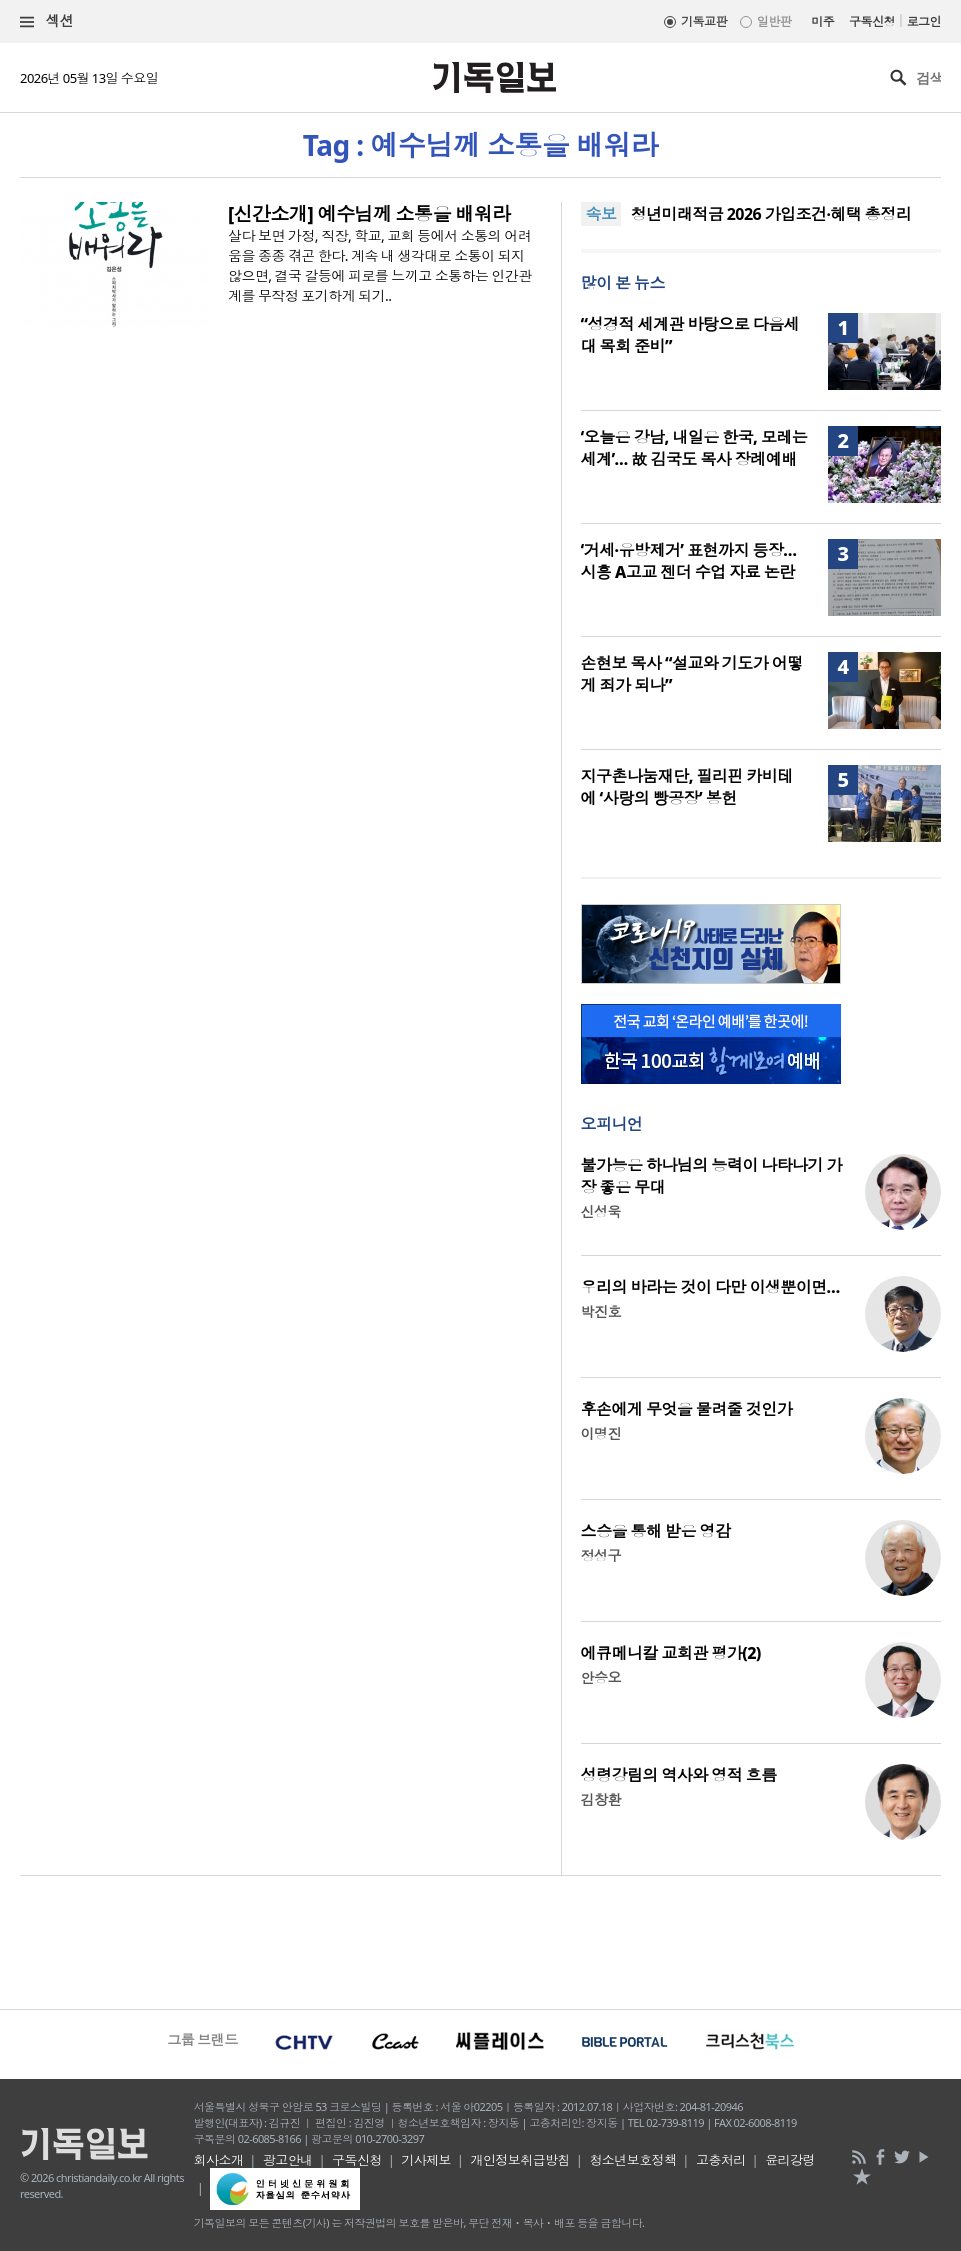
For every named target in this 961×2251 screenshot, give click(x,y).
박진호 (601, 1311)
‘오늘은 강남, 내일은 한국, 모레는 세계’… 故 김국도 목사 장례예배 (694, 448)
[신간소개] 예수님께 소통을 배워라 (369, 214)
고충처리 (721, 2160)
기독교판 (704, 21)
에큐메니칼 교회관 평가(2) (671, 1653)
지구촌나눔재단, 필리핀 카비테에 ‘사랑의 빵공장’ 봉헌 (687, 787)
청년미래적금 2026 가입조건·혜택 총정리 (770, 214)
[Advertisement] (480, 1940)
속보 (601, 214)
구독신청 (872, 21)
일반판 (774, 21)
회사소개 (219, 2160)
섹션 (47, 21)
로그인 (924, 21)
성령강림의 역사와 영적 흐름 (679, 1775)
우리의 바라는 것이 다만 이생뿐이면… (710, 1287)
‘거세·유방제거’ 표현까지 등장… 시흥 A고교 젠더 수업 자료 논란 (689, 561)
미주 (822, 21)
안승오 (601, 1677)
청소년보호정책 (632, 2160)
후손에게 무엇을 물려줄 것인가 (687, 1409)
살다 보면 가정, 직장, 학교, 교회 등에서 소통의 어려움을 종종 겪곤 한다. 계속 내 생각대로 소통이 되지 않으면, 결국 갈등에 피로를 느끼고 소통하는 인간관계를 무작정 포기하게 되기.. (380, 265)
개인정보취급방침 (520, 2160)
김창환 (601, 1799)
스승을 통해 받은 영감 (656, 1531)
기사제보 (426, 2160)
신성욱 (601, 1211)
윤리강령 (790, 2160)
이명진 (601, 1433)
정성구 (601, 1555)
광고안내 (288, 2160)
